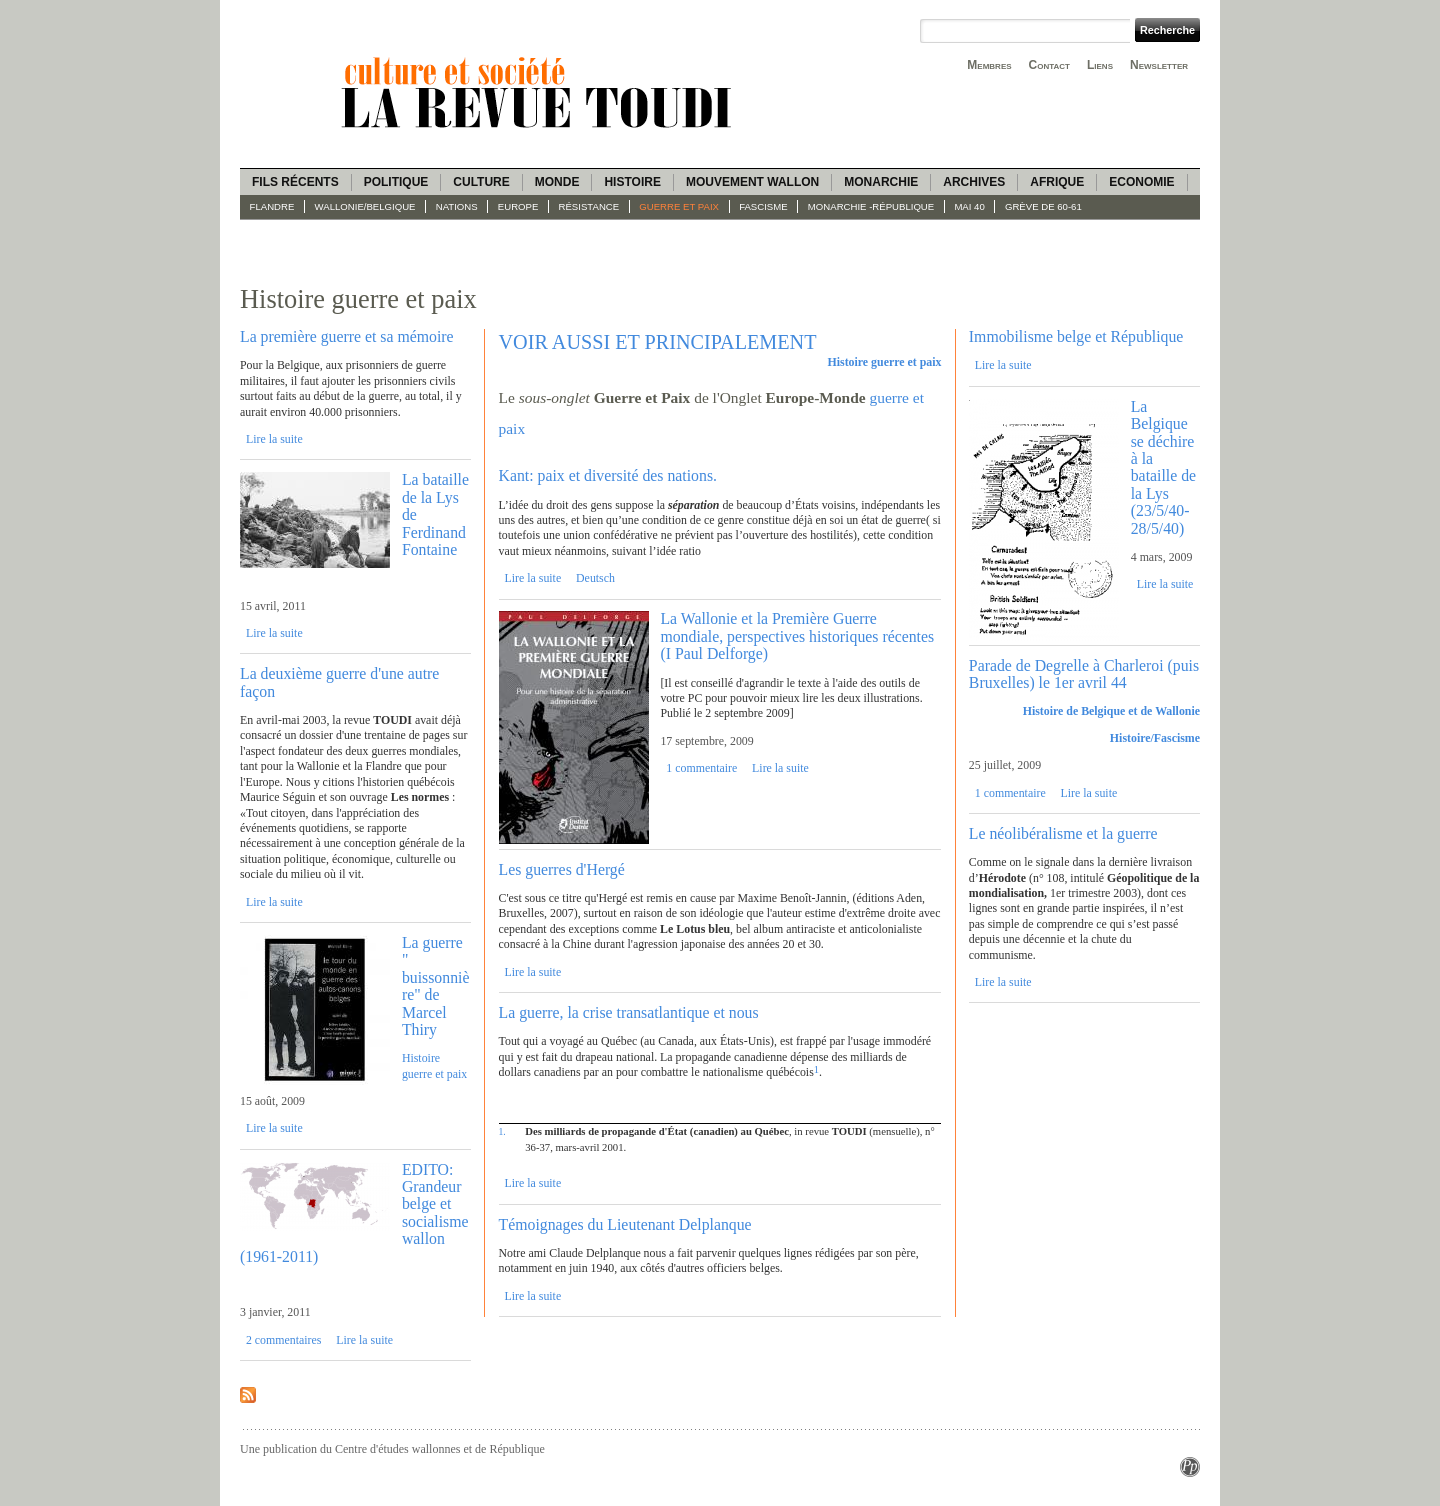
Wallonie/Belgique (365, 206)
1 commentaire (701, 768)
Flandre (272, 206)
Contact (1049, 65)
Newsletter (1159, 65)
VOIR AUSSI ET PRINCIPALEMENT (658, 342)
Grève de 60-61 (1043, 206)
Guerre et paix (679, 206)
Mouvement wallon (752, 182)
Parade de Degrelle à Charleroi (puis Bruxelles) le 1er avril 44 (1084, 674)
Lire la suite (274, 439)
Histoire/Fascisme (1155, 738)
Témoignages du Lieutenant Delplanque (625, 1224)
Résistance (589, 206)
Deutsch (595, 578)
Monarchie (881, 182)
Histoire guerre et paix (434, 1065)
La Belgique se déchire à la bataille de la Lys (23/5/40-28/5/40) (1163, 467)
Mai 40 (969, 206)
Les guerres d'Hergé (562, 869)
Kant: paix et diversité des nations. (608, 475)
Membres (989, 65)
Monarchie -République (871, 206)
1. (502, 1131)
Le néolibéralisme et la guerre (1063, 833)
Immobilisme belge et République (1076, 336)
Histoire (632, 182)
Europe (518, 206)
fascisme (763, 206)
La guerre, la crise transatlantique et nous (629, 1012)
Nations (457, 206)
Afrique (1057, 182)
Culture (481, 182)
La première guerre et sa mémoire (347, 336)
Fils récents (295, 182)
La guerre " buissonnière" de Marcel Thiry (436, 986)
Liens (1100, 65)
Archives (974, 182)
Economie (1141, 182)
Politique (396, 182)
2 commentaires (284, 1340)
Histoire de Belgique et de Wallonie (1111, 711)
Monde (557, 182)
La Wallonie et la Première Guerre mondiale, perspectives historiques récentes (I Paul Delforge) (797, 636)
